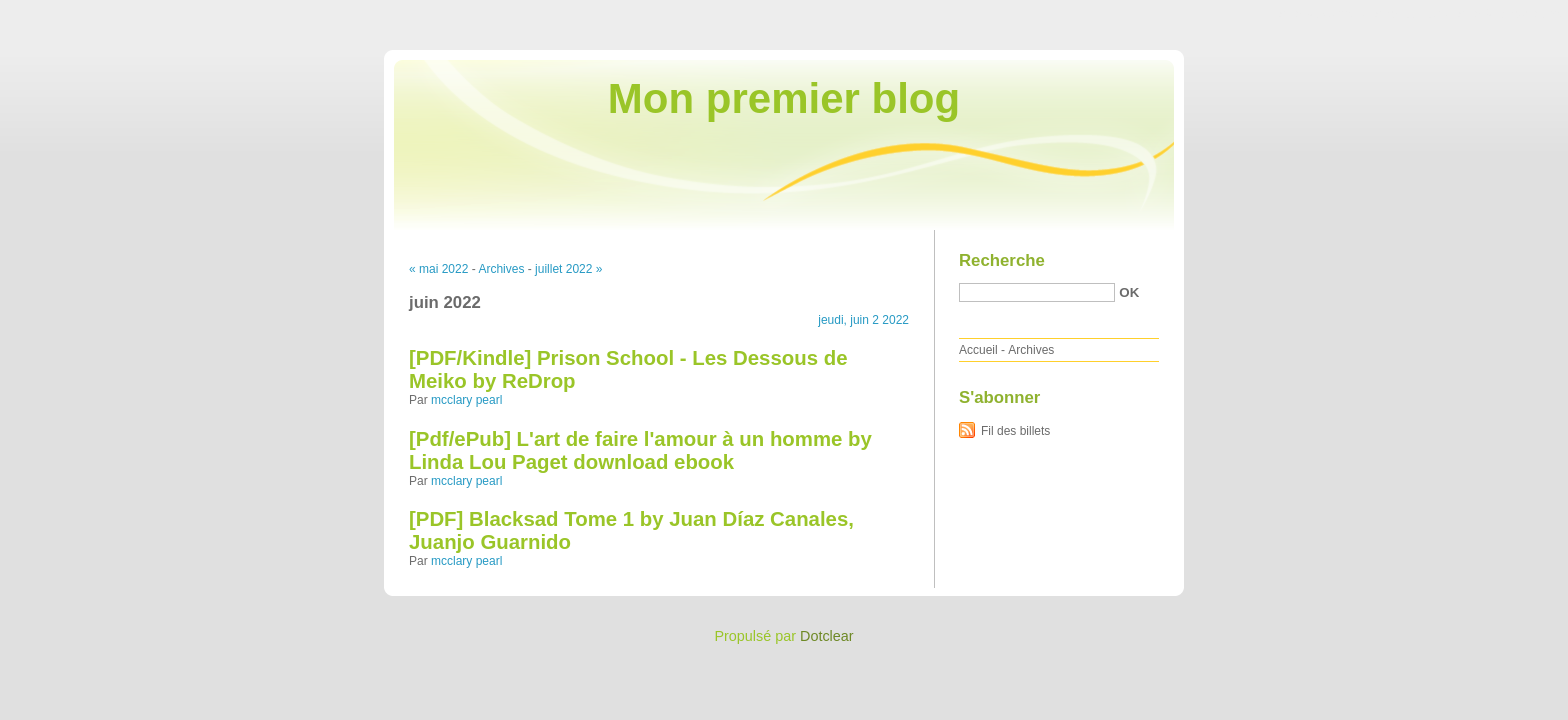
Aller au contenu (1322, 14)
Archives (501, 269)
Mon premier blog (784, 98)
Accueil (978, 350)
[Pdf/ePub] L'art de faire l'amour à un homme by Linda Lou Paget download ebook (640, 450)
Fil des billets (1015, 431)
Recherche (1002, 260)
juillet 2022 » (568, 269)
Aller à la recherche (1509, 14)
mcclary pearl (466, 400)
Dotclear (827, 636)
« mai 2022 (438, 269)
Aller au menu (1411, 14)
